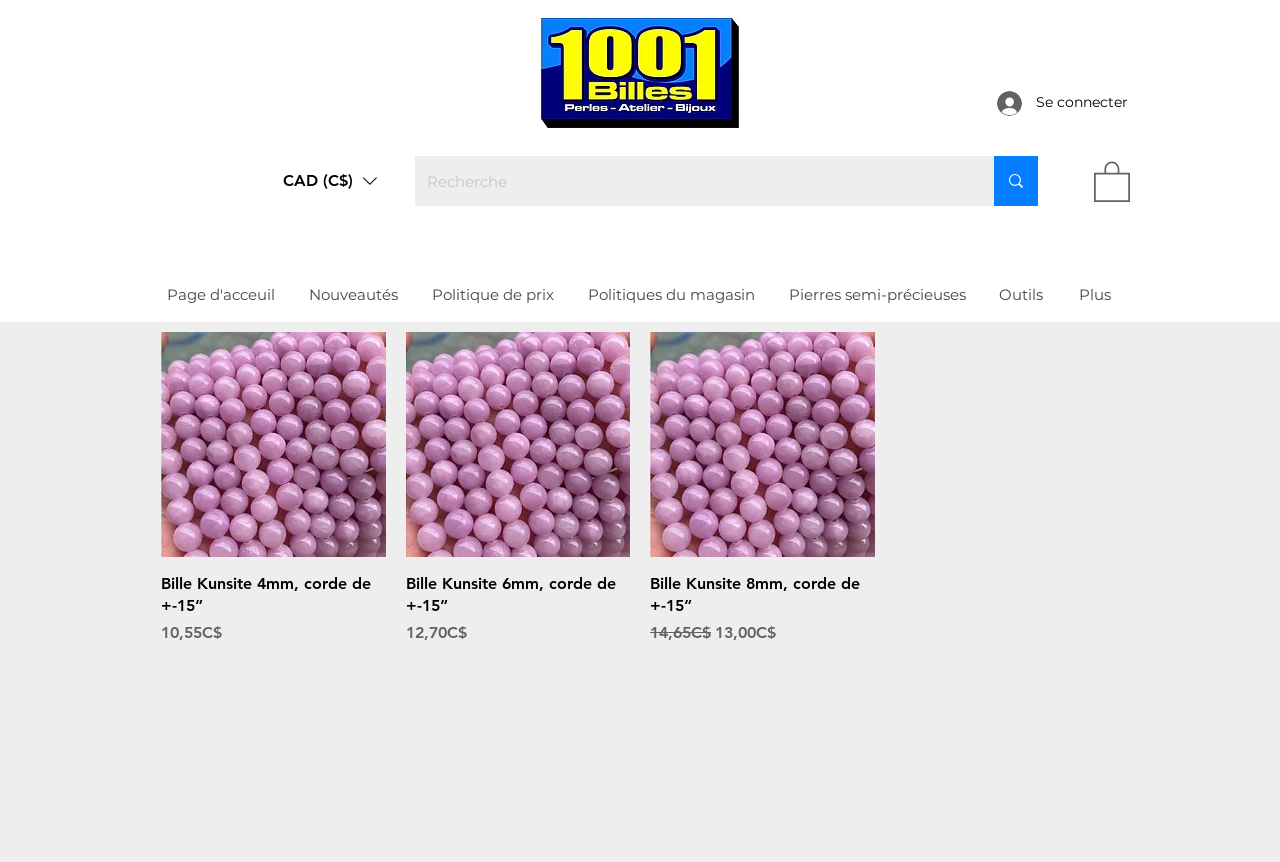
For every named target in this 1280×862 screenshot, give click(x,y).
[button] (330, 181)
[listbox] (330, 181)
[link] (1112, 180)
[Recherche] (689, 181)
